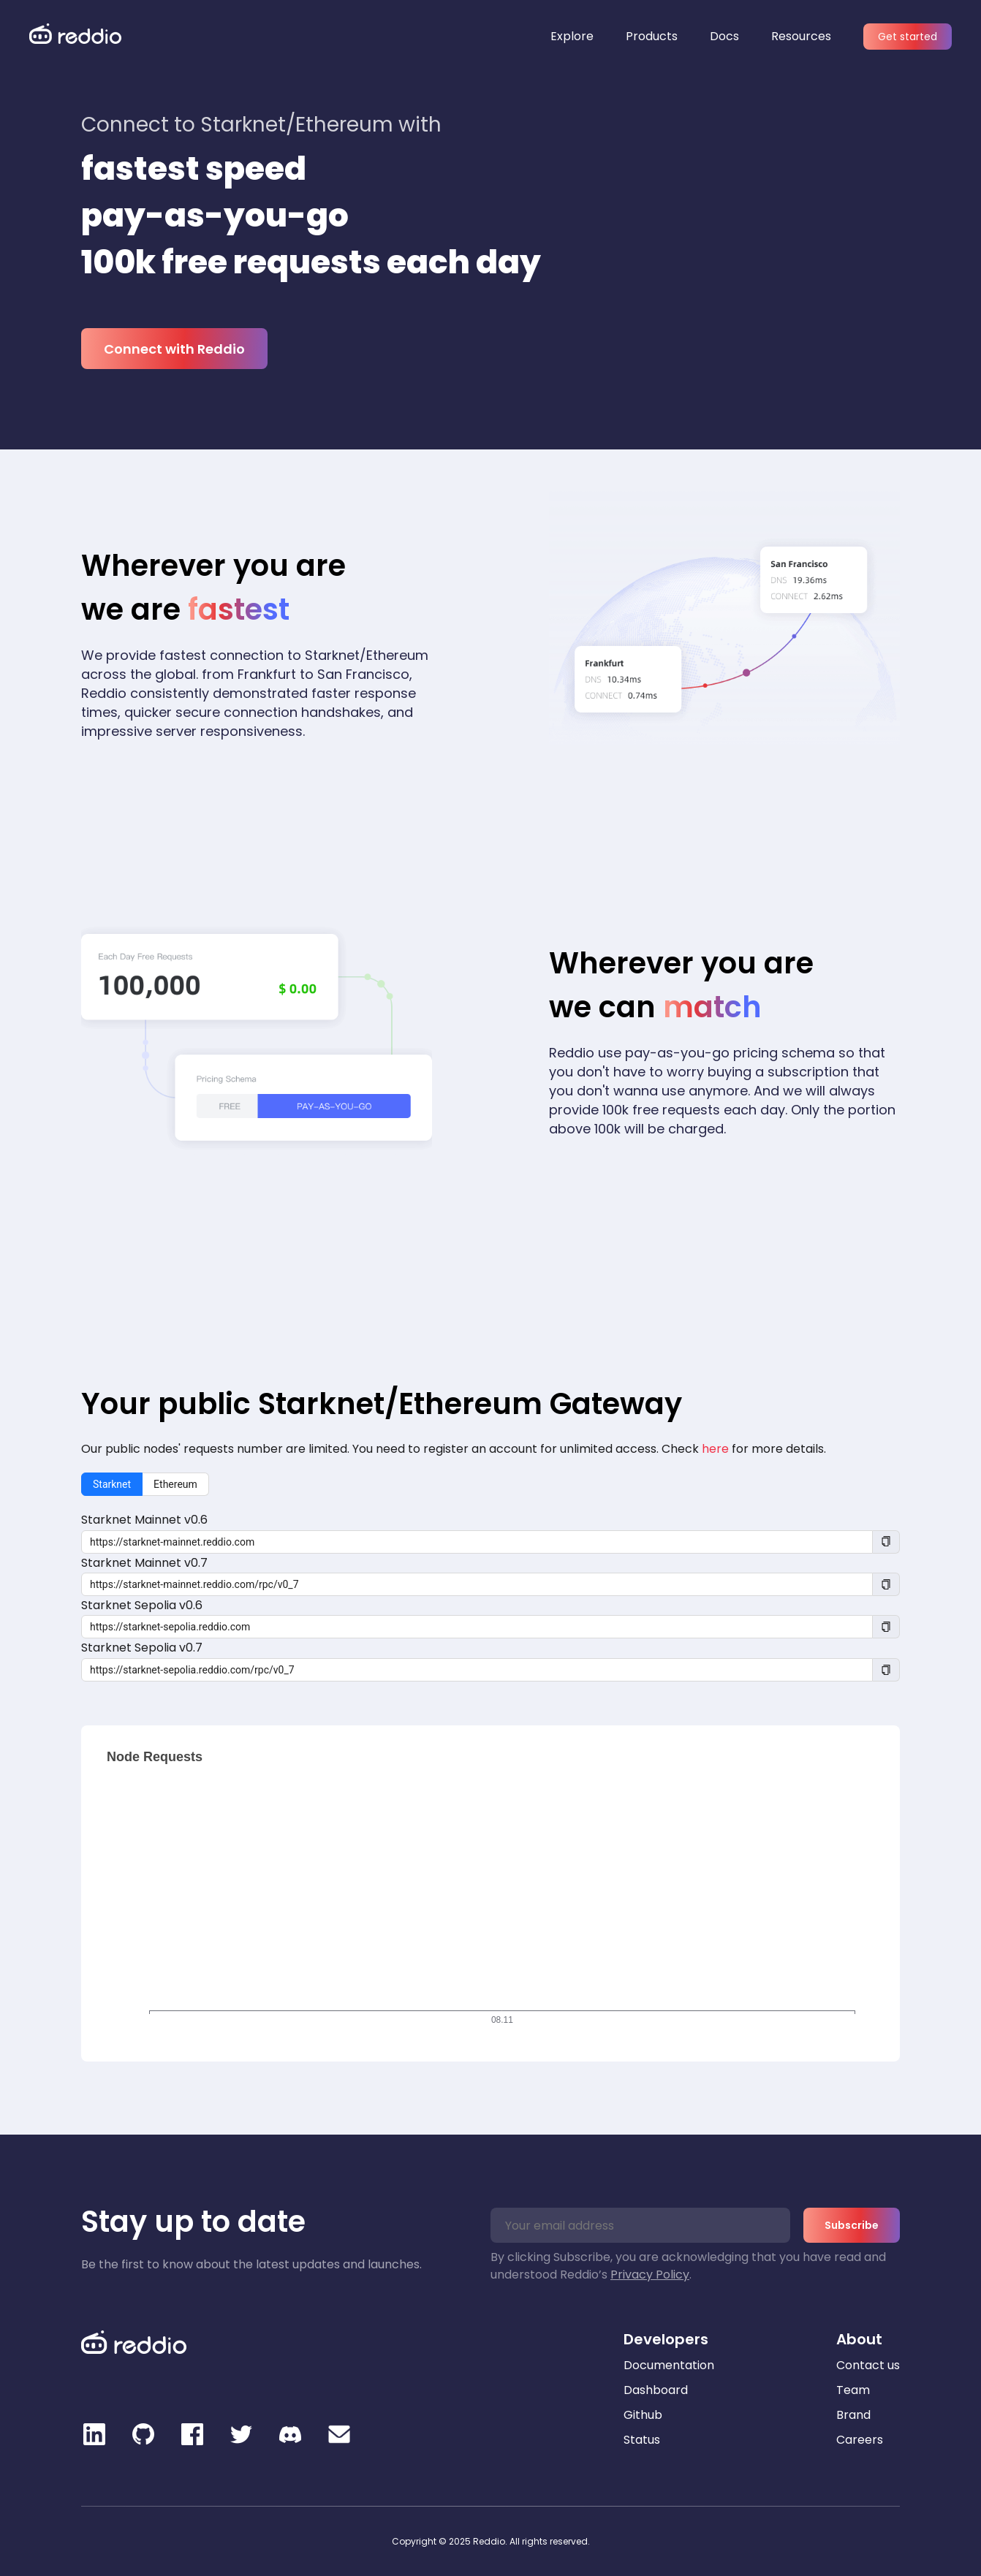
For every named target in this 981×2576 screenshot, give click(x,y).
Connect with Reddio (174, 349)
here (715, 1448)
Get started (907, 36)
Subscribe (852, 2225)
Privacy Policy (649, 2274)
